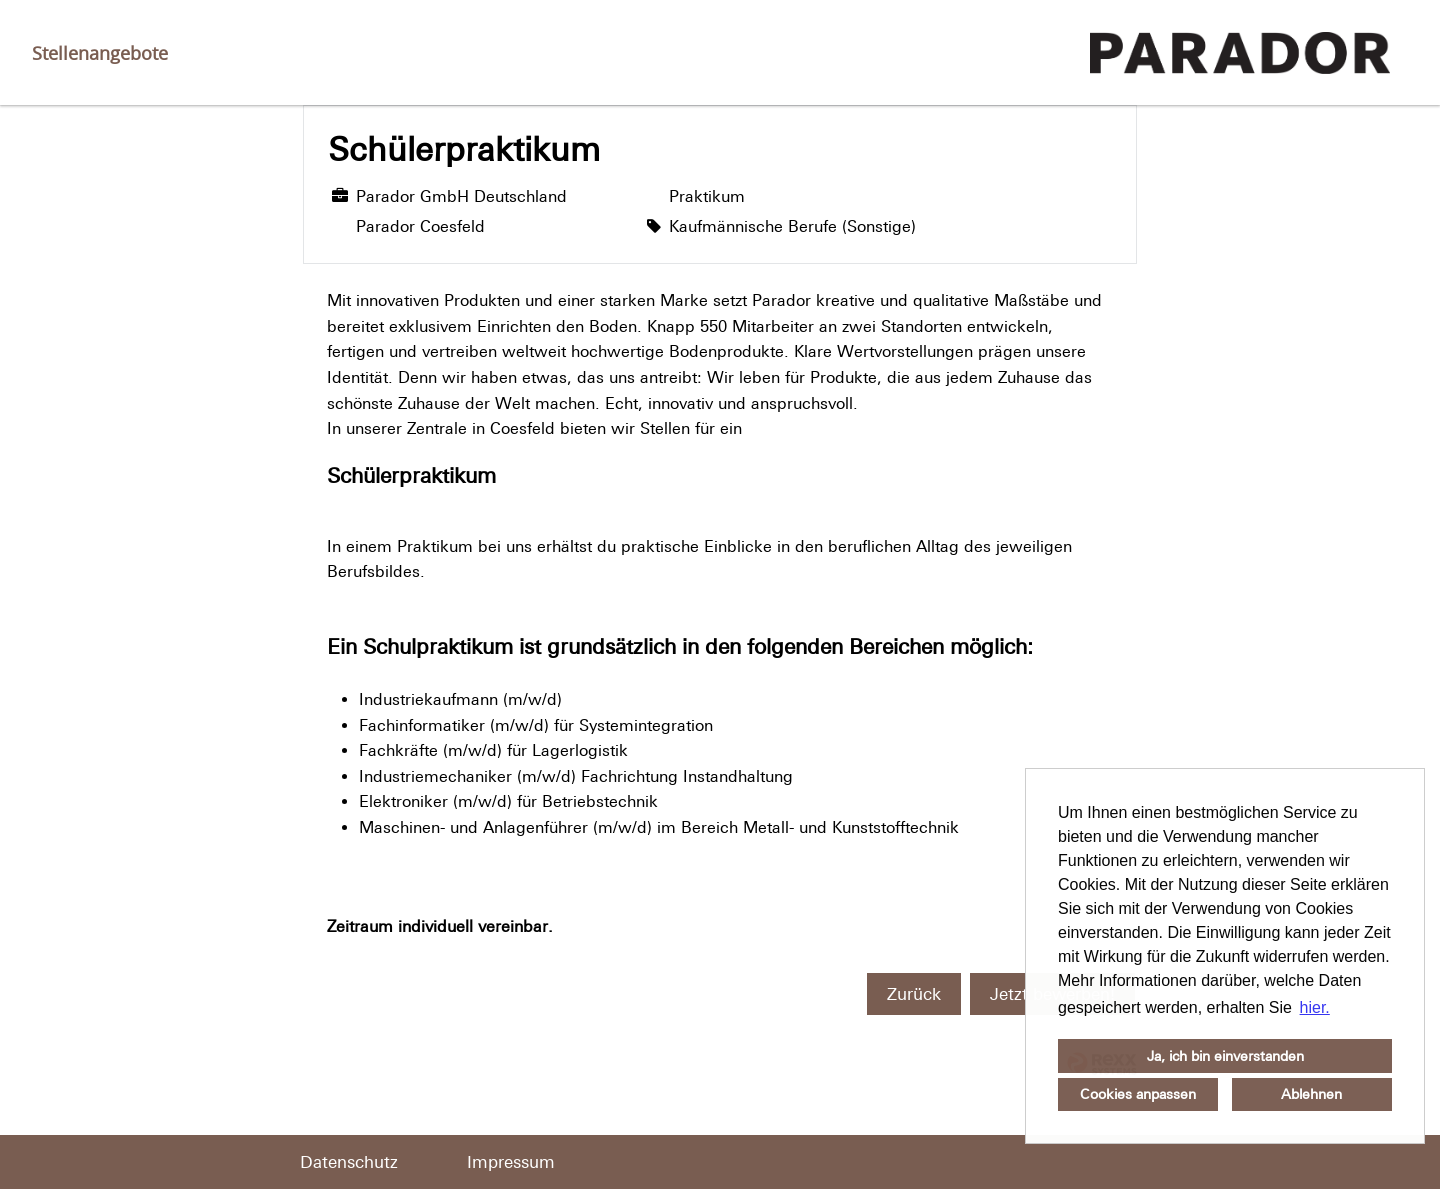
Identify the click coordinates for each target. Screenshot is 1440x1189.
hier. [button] (1315, 1007)
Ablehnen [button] (1311, 1094)
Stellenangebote (100, 53)
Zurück (914, 994)
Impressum (511, 1162)
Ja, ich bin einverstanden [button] (1225, 1056)
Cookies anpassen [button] (1138, 1094)
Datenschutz (349, 1162)
